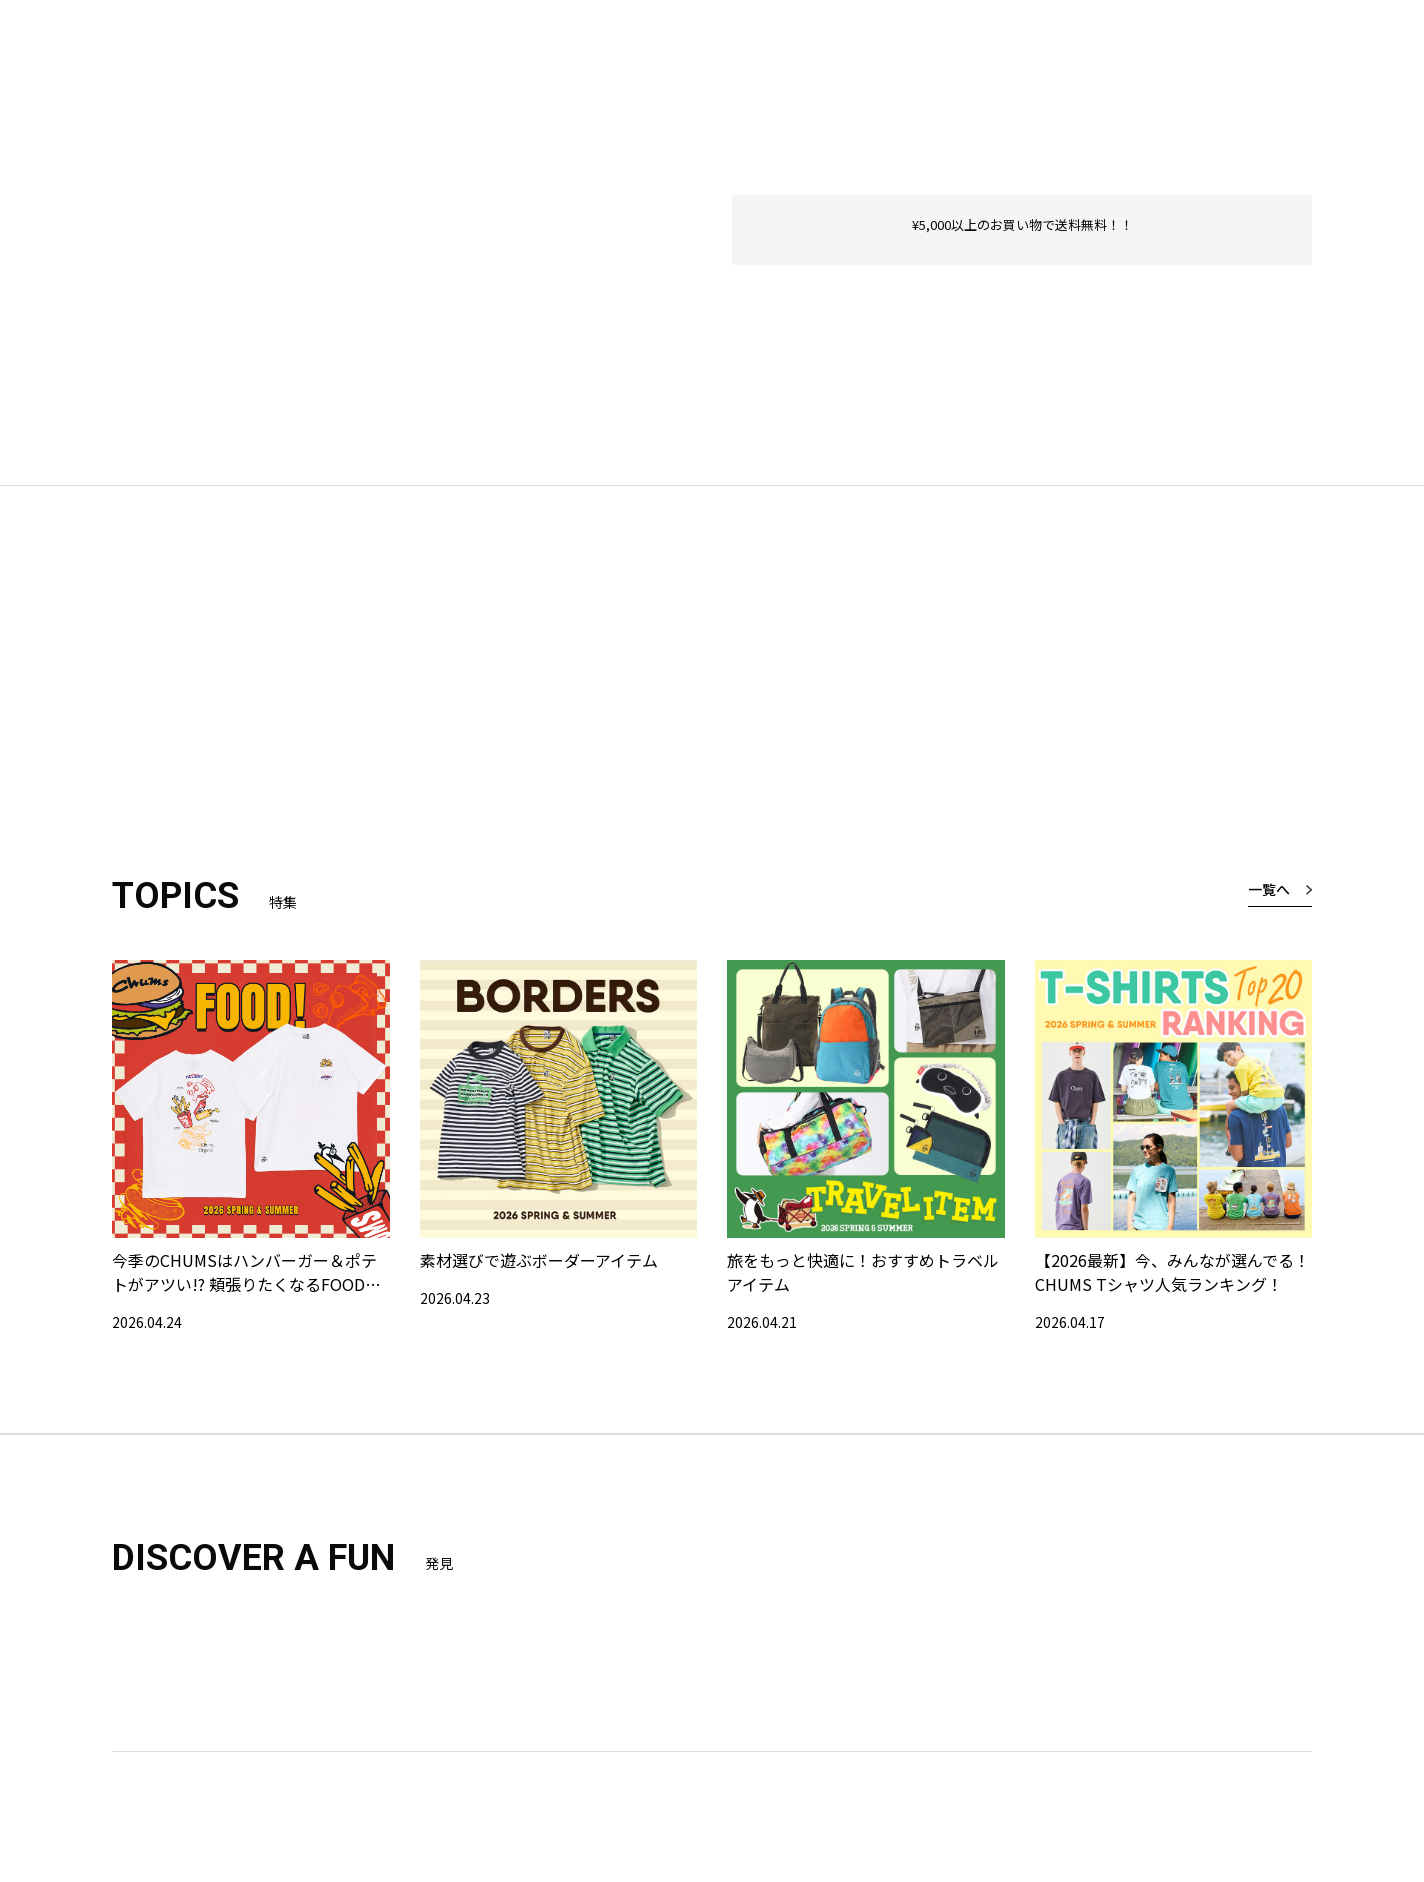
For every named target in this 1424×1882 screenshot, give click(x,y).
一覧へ (1269, 889)
